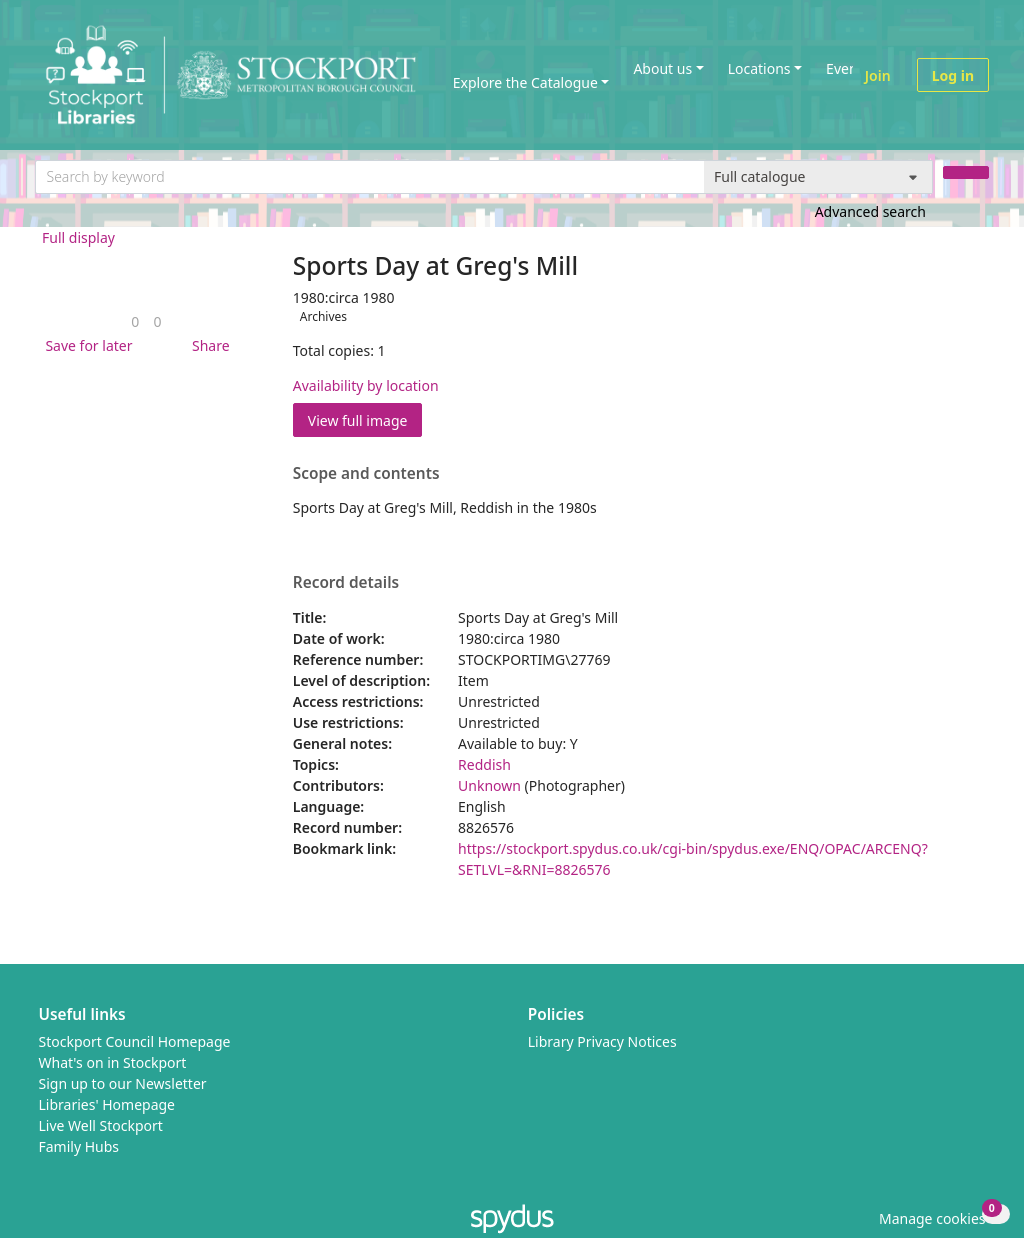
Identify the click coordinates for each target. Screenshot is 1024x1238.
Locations (759, 68)
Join (878, 75)
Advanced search (870, 211)
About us (662, 68)
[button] (85, 345)
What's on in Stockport (113, 1062)
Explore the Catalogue (525, 82)
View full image (358, 420)
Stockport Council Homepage (135, 1041)
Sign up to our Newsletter (123, 1083)
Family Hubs (79, 1146)
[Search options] (818, 177)
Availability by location (366, 385)
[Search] (966, 172)
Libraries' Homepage (107, 1104)
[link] (135, 321)
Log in (953, 75)
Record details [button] (346, 583)
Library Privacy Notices (602, 1041)
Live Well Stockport (101, 1125)
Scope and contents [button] (366, 474)
